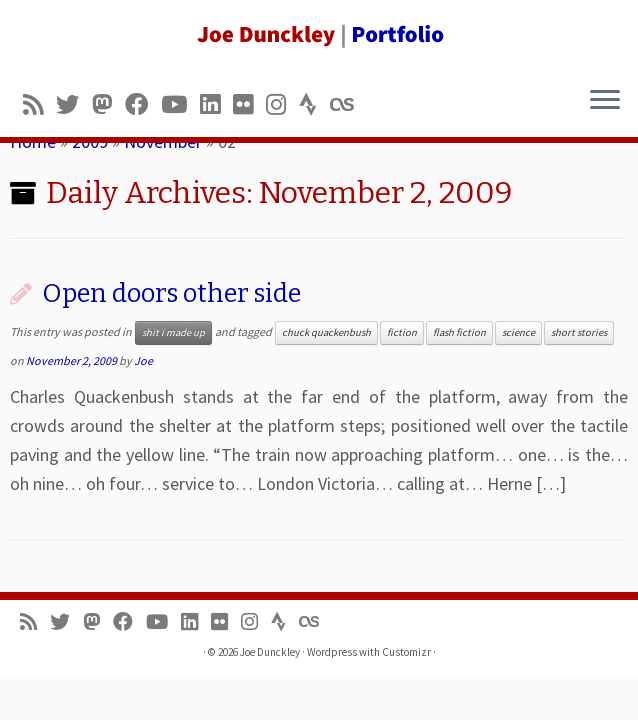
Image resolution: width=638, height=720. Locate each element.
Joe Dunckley (270, 652)
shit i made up (173, 332)
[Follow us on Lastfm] (348, 104)
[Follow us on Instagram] (282, 104)
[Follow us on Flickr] (249, 104)
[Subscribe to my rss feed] (39, 104)
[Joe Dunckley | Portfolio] (319, 35)
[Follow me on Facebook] (143, 104)
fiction (402, 332)
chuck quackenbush (326, 332)
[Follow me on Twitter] (74, 104)
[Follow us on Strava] (314, 104)
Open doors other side (171, 293)
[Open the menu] (605, 101)
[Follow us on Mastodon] (108, 104)
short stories (579, 332)
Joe (143, 360)
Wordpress (332, 652)
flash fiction (459, 332)
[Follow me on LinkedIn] (216, 104)
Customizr (406, 652)
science (518, 332)
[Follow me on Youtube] (180, 104)
